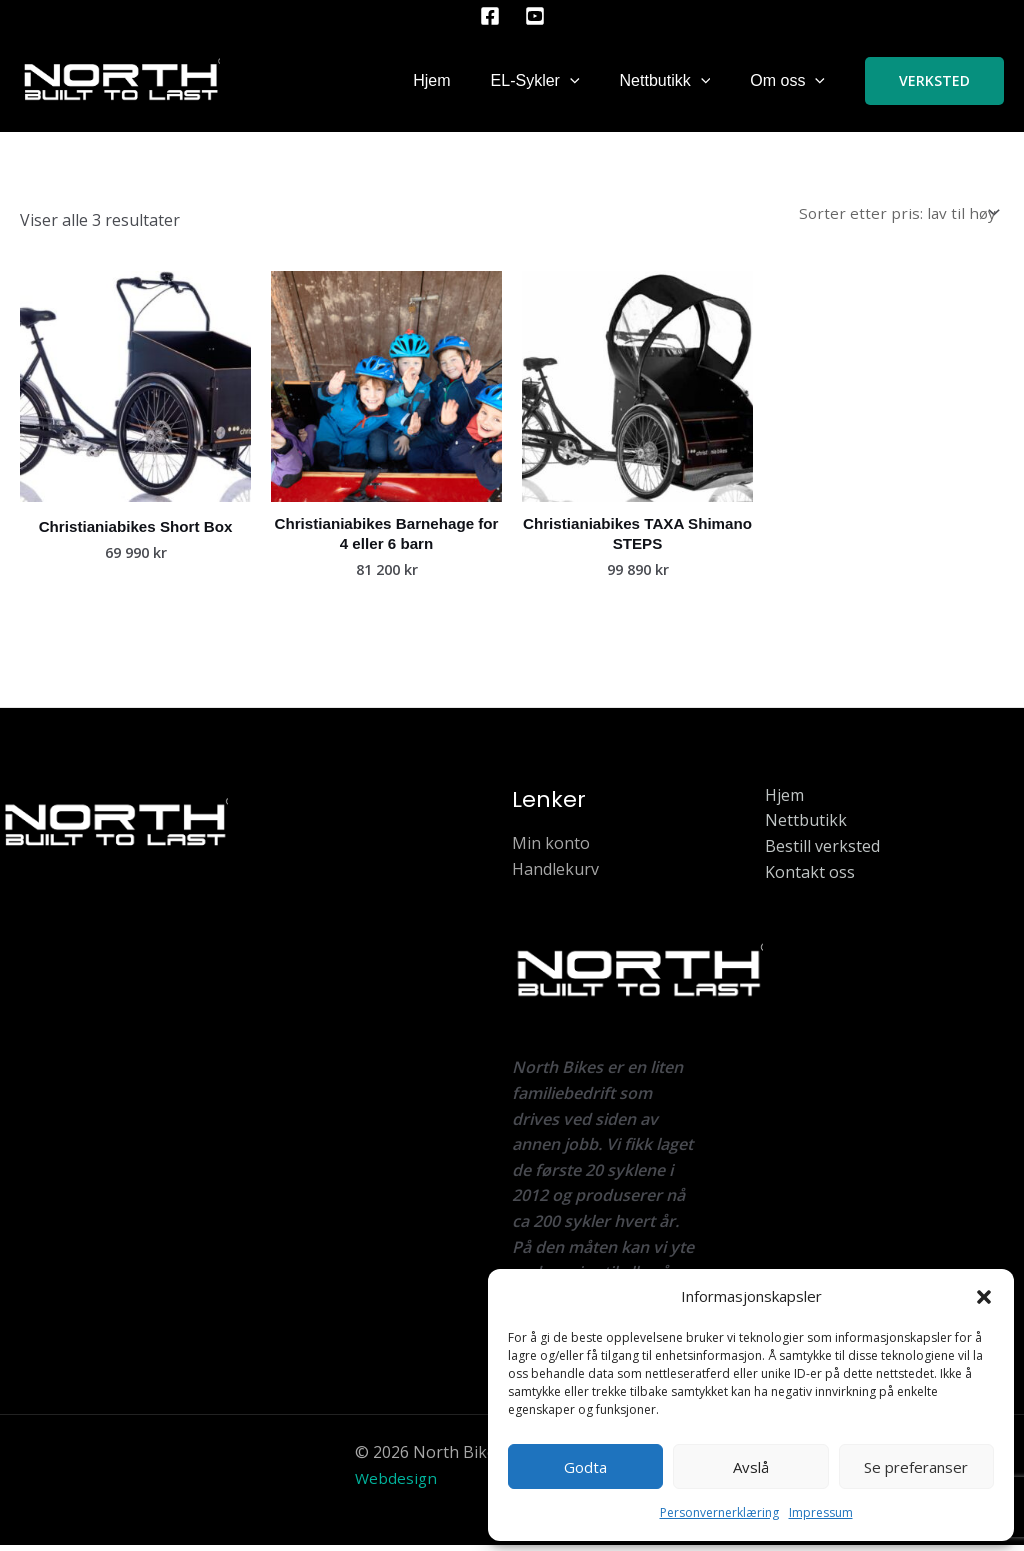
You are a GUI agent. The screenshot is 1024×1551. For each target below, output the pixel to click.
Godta (585, 1467)
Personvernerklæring (719, 1512)
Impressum (821, 1512)
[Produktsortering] (896, 215)
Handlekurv (555, 875)
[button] (984, 1297)
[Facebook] (490, 16)
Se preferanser (916, 1467)
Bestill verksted (822, 852)
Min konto (551, 849)
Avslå (751, 1467)
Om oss (787, 80)
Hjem (431, 80)
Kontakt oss (810, 878)
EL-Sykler (535, 80)
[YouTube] (535, 16)
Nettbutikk (665, 80)
